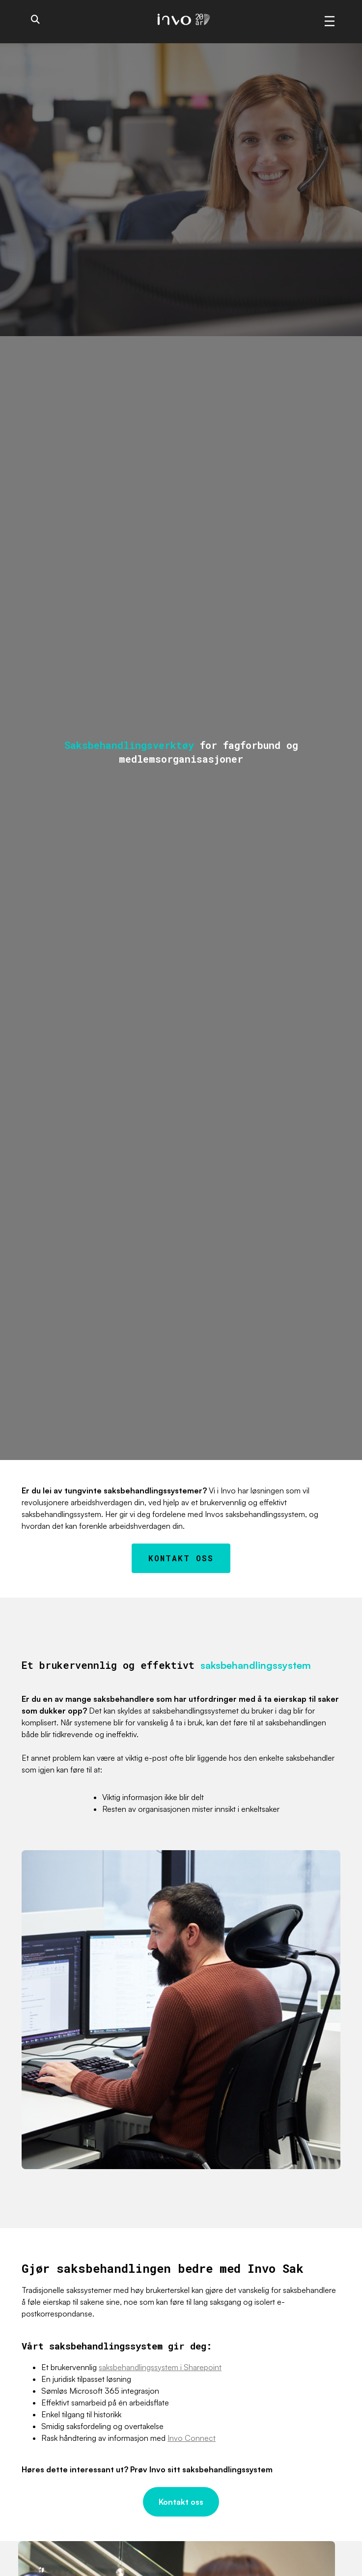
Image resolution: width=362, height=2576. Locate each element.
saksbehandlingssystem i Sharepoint (160, 2367)
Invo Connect (191, 2438)
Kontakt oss (181, 1558)
